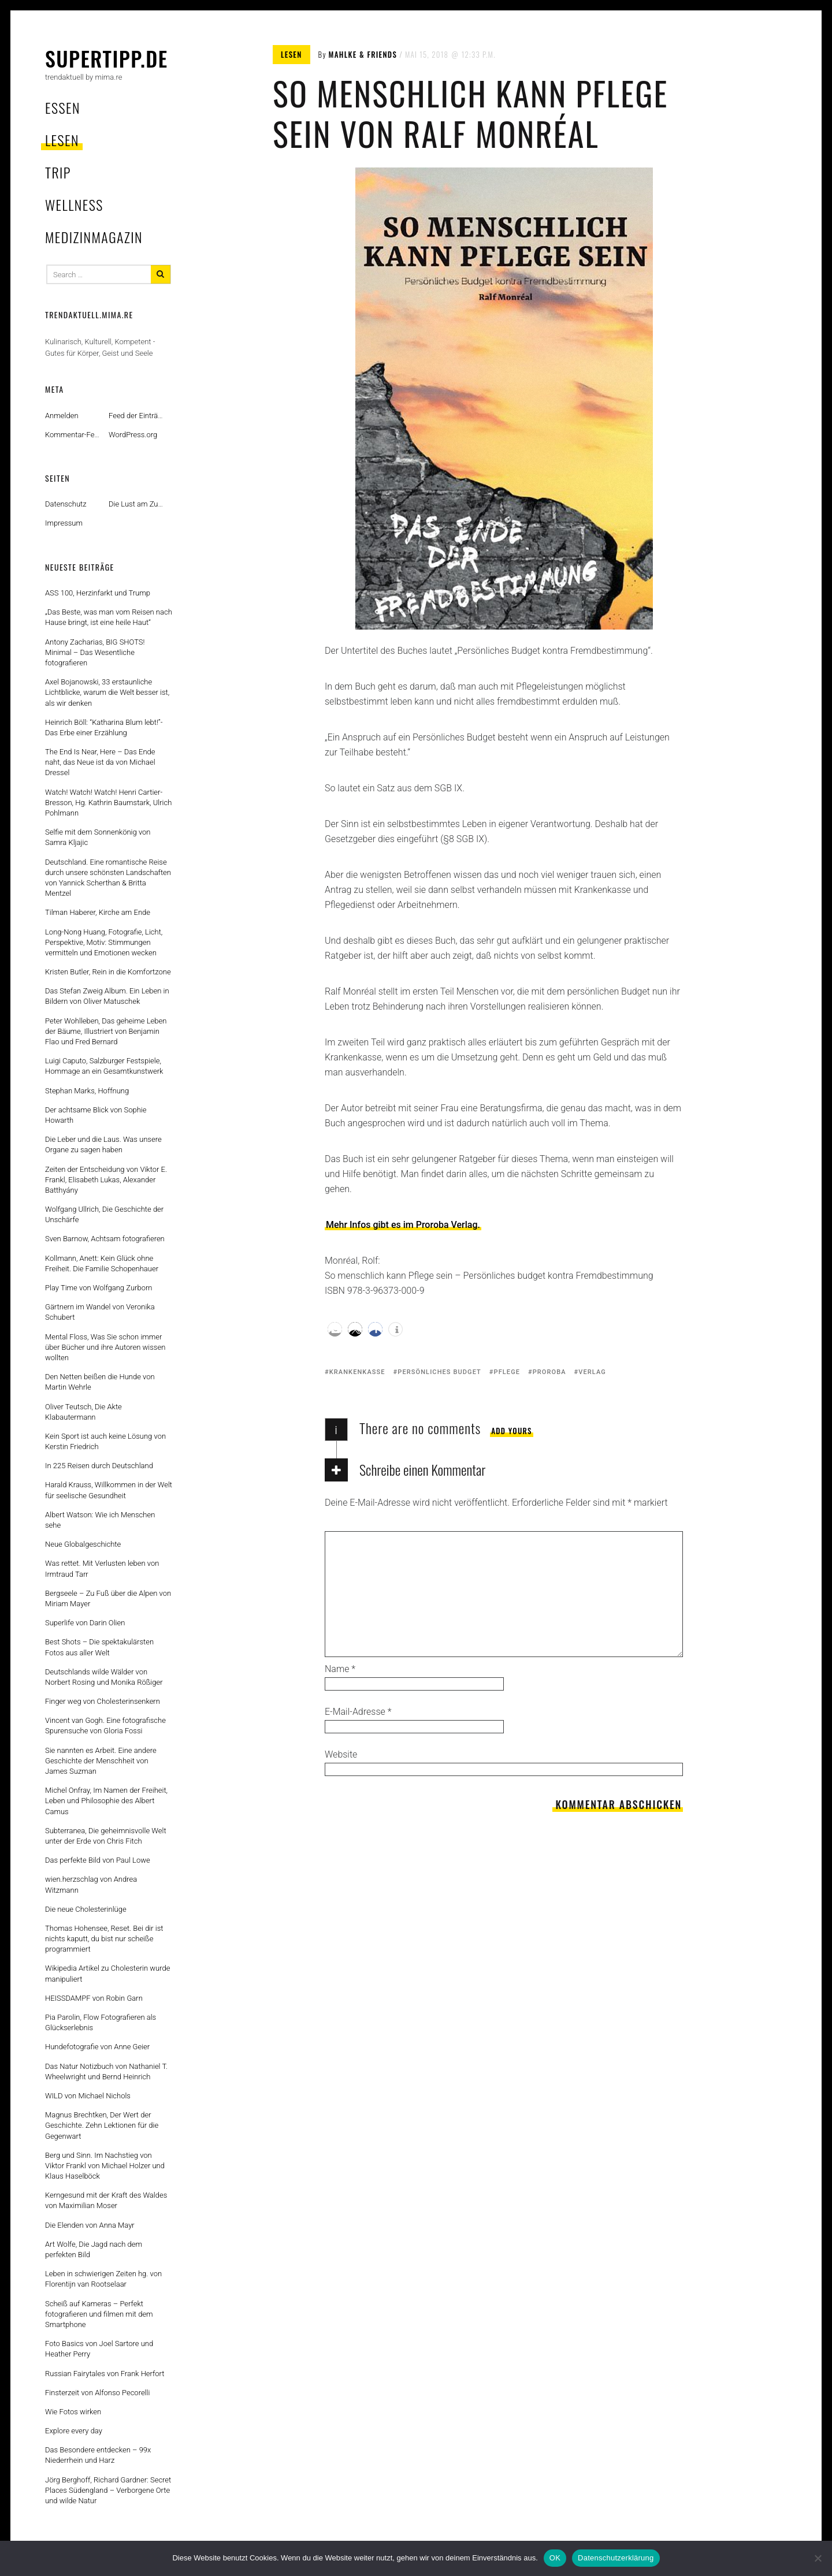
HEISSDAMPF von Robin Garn (94, 1998)
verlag (592, 1372)
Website (341, 1754)
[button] (335, 1329)
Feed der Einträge (137, 415)
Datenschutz (66, 504)
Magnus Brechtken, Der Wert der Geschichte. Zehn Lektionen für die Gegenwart (101, 2125)
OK (554, 2557)
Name (340, 1668)
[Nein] (817, 2558)
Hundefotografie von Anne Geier (97, 2046)
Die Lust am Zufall (138, 504)
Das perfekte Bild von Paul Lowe (97, 1860)
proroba (549, 1372)
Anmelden (62, 415)
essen (62, 107)
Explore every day (73, 2430)
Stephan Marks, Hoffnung (87, 1090)
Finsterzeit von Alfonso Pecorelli (97, 2392)
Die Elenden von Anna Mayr (90, 2225)
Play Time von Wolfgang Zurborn (98, 1287)
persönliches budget (439, 1372)
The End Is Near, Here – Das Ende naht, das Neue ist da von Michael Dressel (100, 762)
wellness (74, 204)
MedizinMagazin (94, 236)
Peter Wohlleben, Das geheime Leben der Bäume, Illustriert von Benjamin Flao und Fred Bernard (105, 1031)
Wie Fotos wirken (73, 2411)
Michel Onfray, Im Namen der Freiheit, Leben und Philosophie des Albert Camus (106, 1800)
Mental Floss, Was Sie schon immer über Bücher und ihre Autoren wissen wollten (105, 1347)
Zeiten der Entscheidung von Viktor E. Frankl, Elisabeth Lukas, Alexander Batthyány (106, 1179)
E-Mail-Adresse (358, 1711)
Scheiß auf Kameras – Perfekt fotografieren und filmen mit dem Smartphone (99, 2314)
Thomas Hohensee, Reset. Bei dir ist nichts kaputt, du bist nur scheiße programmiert (104, 1938)
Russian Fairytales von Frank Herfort (104, 2373)
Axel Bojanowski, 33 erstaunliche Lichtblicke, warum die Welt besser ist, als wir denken (107, 692)
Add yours (511, 1430)
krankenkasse (357, 1372)
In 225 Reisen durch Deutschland (99, 1465)
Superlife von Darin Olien (85, 1622)
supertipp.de (106, 58)
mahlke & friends (363, 54)
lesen (62, 139)
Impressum (64, 523)
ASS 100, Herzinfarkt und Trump (97, 593)
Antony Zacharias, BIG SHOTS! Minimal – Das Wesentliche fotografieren (94, 652)
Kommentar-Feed (73, 434)
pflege (507, 1372)
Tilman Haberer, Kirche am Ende (97, 912)
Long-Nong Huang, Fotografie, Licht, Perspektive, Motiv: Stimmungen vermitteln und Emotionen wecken (103, 942)
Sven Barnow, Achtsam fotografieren (105, 1238)
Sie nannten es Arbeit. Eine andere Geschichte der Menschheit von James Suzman (101, 1760)
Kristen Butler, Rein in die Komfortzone (108, 971)
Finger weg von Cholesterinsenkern (102, 1701)
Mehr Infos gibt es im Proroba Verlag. (403, 1224)
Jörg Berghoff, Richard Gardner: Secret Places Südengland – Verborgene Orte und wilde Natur (108, 2490)
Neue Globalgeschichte (83, 1544)
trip (58, 172)
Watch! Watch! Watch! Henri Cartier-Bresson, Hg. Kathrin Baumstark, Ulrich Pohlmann (108, 802)
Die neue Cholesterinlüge (86, 1909)
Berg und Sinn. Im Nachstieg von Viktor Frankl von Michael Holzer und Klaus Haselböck (105, 2165)
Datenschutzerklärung (615, 2557)
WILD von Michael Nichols (88, 2095)
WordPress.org (133, 434)
